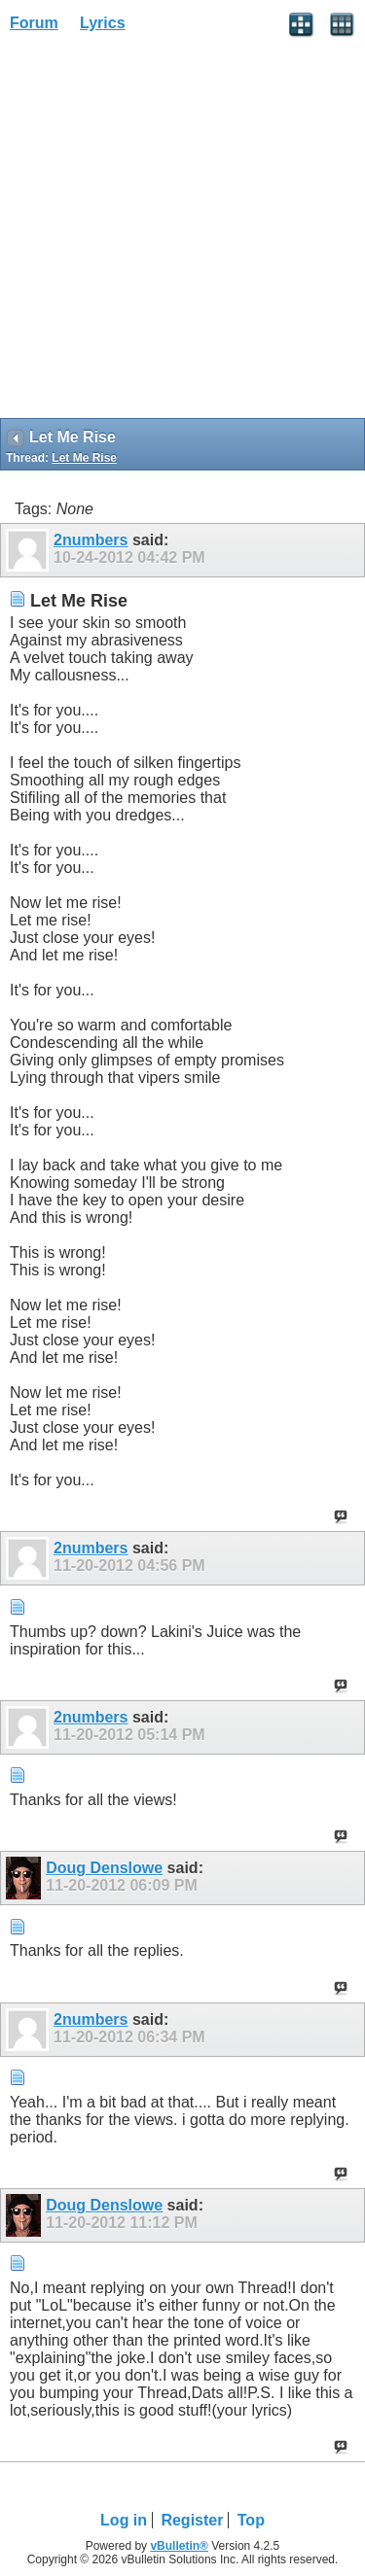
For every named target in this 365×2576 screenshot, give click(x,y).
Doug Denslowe (104, 1868)
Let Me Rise (84, 458)
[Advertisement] (182, 232)
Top (251, 2520)
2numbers (91, 540)
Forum (34, 23)
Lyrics (103, 23)
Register (192, 2520)
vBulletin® (179, 2546)
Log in (123, 2520)
